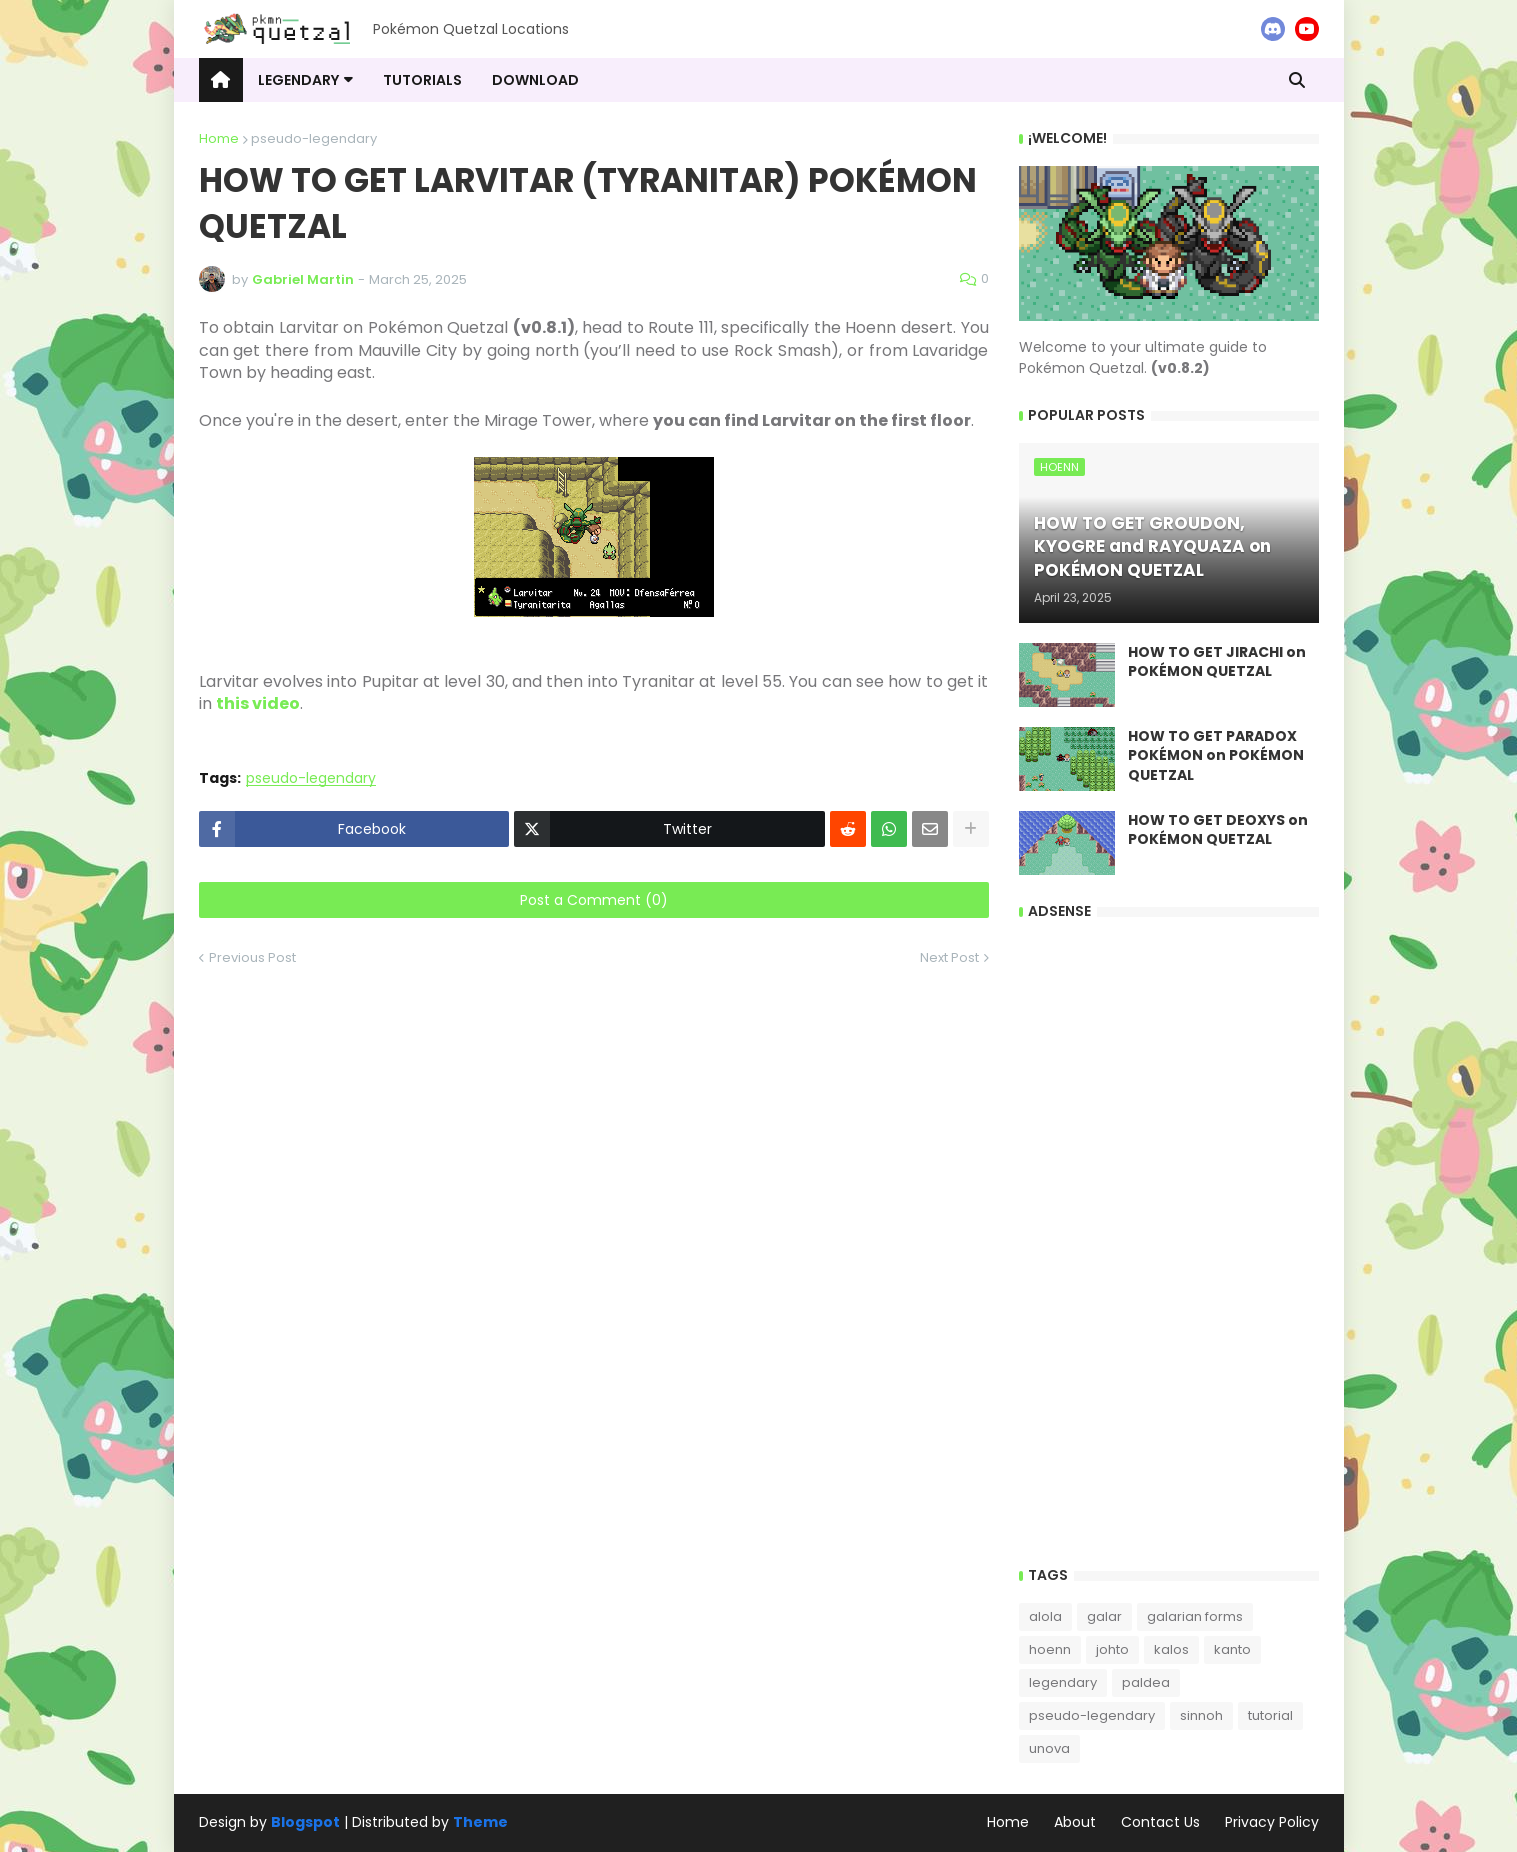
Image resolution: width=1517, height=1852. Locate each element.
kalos (1171, 1649)
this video (258, 703)
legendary (1063, 1682)
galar (1104, 1616)
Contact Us (1160, 1822)
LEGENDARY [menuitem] (298, 80)
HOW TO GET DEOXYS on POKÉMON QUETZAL (1218, 830)
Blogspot (305, 1822)
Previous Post (252, 957)
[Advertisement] (1169, 1239)
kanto (1232, 1649)
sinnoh (1201, 1715)
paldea (1146, 1682)
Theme (480, 1822)
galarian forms (1195, 1616)
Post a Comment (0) (594, 900)
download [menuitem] (535, 80)
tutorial (1270, 1715)
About (1075, 1822)
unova (1049, 1748)
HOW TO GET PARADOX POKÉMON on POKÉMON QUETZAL (1216, 756)
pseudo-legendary (314, 138)
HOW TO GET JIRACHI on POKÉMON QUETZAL (1217, 662)
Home (219, 138)
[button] (1297, 80)
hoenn (1050, 1649)
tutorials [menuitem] (422, 80)
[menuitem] (221, 80)
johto (1112, 1649)
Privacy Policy (1272, 1822)
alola (1045, 1616)
